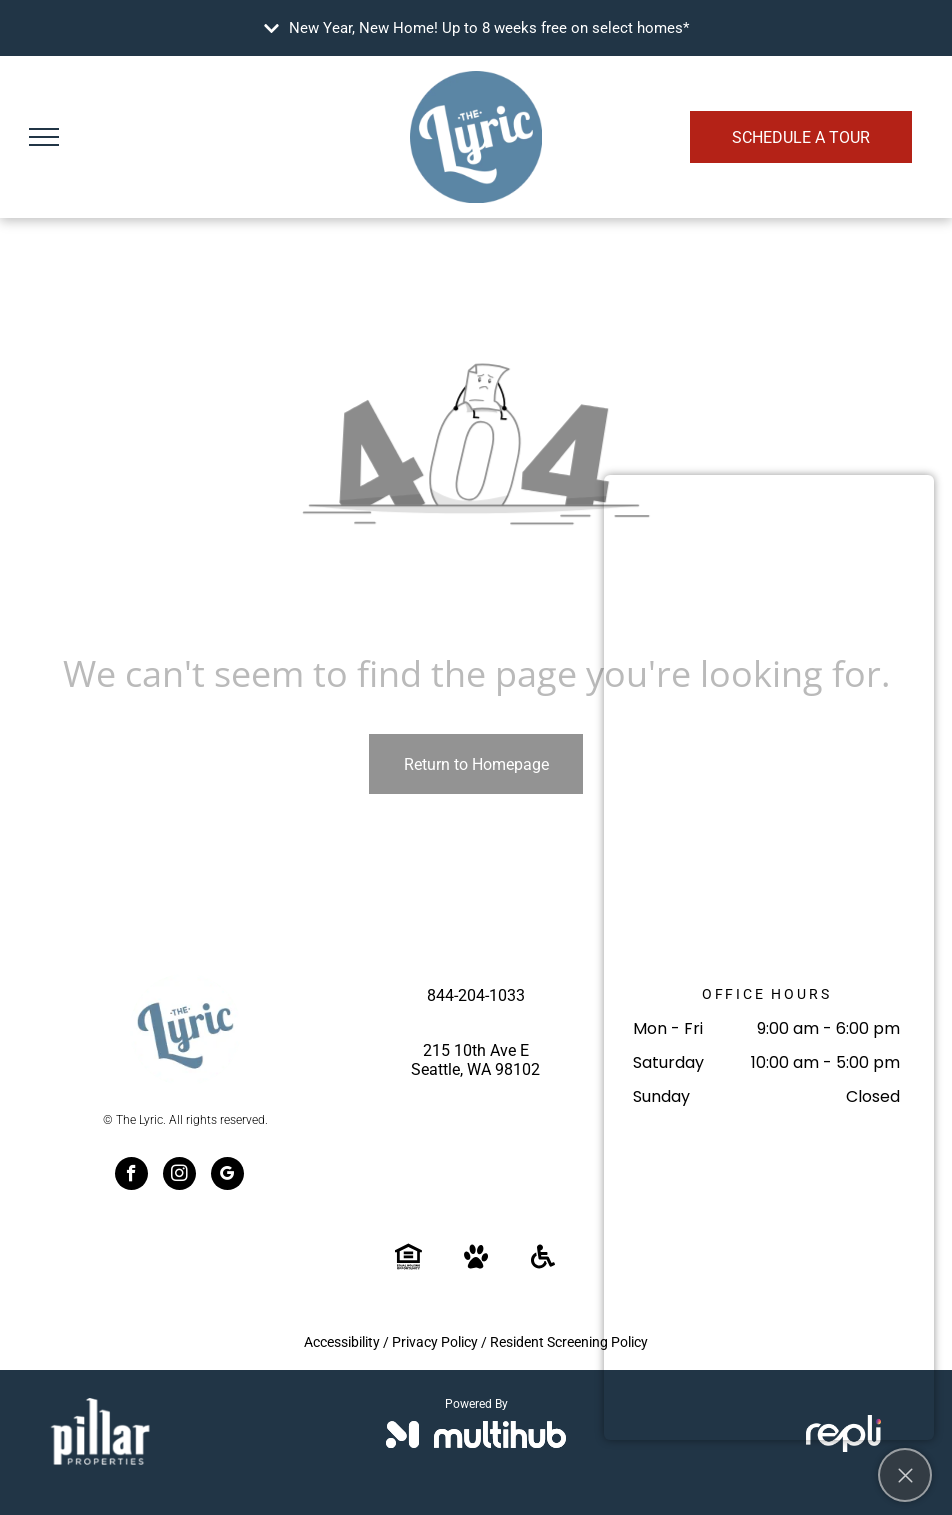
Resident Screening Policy (569, 1342)
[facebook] (131, 1176)
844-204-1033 (476, 995)
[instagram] (179, 1176)
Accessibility (342, 1342)
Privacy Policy (435, 1342)
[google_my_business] (227, 1176)
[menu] (44, 137)
